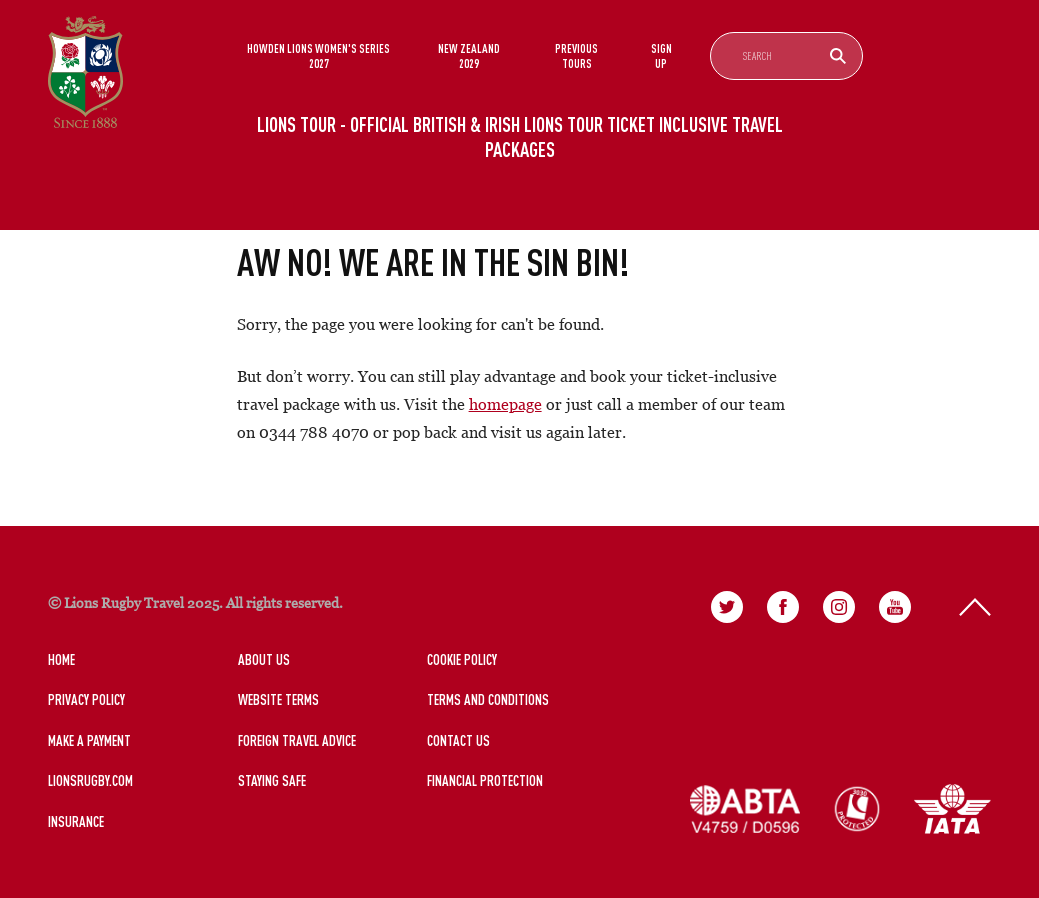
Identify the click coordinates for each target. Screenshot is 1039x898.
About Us (264, 659)
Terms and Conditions (488, 699)
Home (61, 659)
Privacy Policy (86, 699)
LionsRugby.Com (90, 780)
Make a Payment (89, 740)
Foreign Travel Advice (297, 740)
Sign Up (661, 55)
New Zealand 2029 (469, 55)
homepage (505, 404)
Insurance (76, 821)
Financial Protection (485, 780)
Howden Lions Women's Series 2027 (318, 55)
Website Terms (278, 699)
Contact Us (458, 740)
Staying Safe (272, 780)
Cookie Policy (462, 659)
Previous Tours (576, 55)
